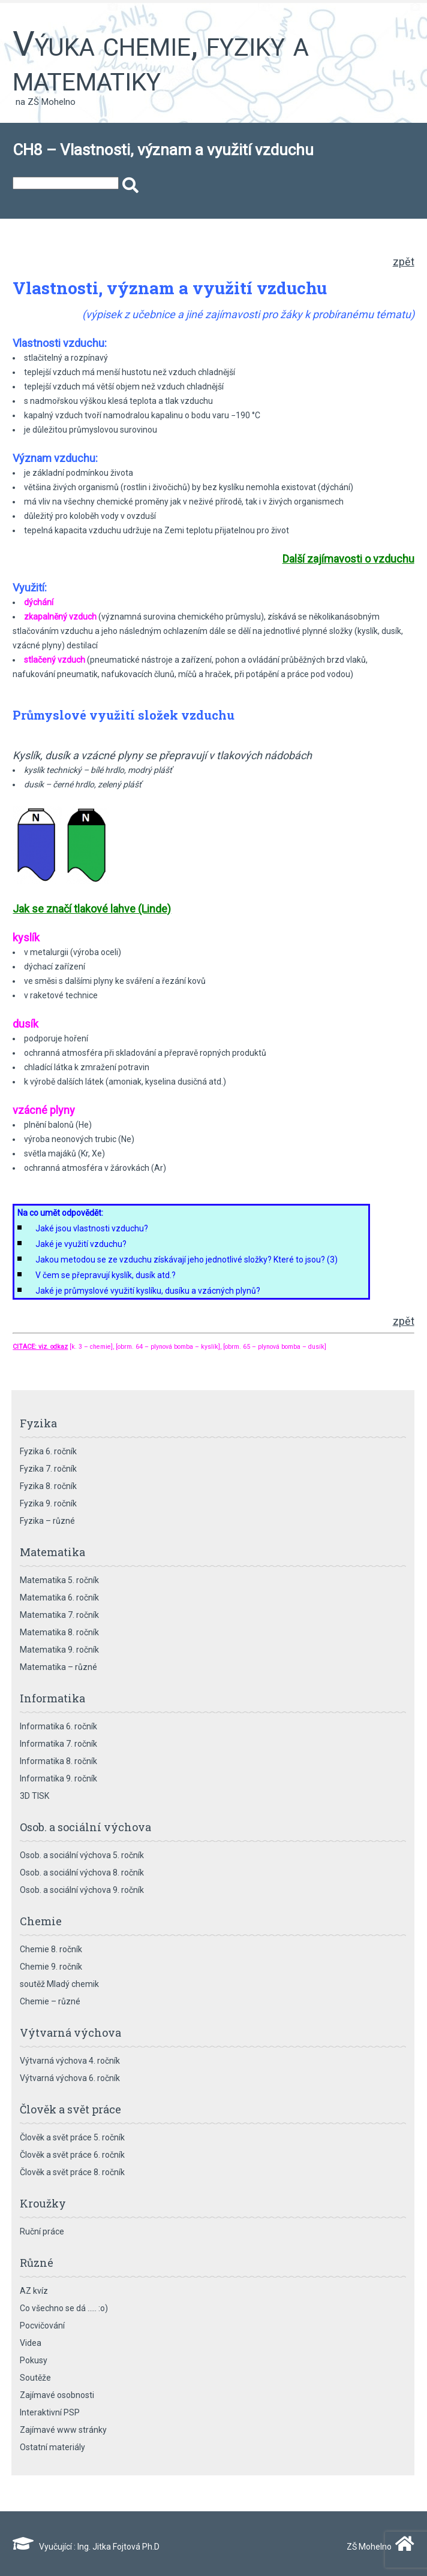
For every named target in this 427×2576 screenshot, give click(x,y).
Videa (30, 2343)
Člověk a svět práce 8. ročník (72, 2172)
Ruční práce (42, 2231)
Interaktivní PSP (50, 2412)
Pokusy (33, 2360)
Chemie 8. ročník (51, 1949)
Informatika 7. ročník (58, 1743)
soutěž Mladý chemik (59, 1984)
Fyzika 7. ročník (48, 1468)
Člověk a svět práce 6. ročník (72, 2155)
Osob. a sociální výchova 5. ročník (82, 1855)
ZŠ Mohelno (377, 2546)
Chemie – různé (50, 2001)
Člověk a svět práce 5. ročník (72, 2137)
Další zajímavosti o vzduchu (348, 558)
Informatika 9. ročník (58, 1778)
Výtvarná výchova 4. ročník (70, 2060)
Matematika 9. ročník (59, 1649)
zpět (403, 261)
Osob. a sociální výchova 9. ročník (82, 1890)
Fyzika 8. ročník (48, 1486)
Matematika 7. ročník (59, 1615)
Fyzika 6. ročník (48, 1451)
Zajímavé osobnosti (57, 2395)
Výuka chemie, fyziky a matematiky (161, 61)
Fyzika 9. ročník (48, 1503)
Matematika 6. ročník (59, 1597)
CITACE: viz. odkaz (40, 1347)
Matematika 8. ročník (59, 1632)
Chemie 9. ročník (51, 1966)
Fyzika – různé (47, 1521)
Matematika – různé (58, 1667)
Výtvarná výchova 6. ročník (70, 2078)
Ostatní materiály (52, 2447)
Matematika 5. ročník (59, 1580)
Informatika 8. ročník (58, 1761)
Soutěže (35, 2377)
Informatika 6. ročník (58, 1726)
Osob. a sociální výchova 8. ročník (82, 1872)
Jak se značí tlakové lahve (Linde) (92, 908)
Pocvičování (42, 2325)
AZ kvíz (34, 2291)
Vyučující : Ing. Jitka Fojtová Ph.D (86, 2546)
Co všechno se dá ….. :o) (64, 2308)
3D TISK (34, 1796)
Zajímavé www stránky (63, 2430)
